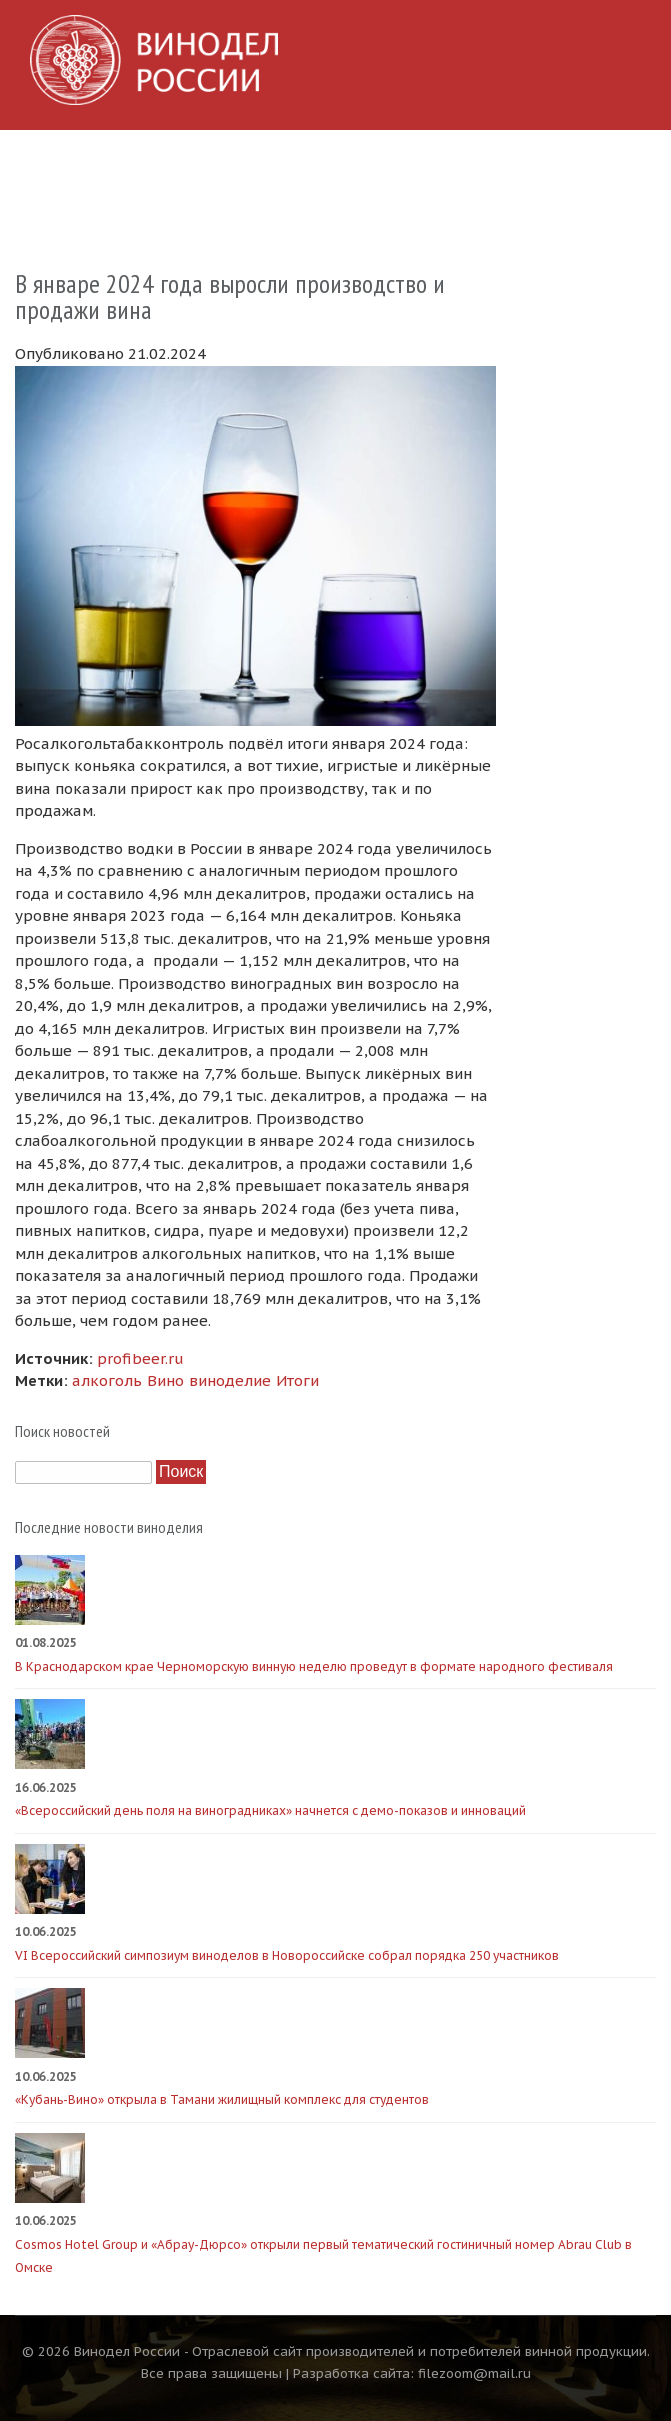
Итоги (297, 1380)
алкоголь (107, 1380)
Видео (505, 163)
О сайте (44, 209)
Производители (294, 163)
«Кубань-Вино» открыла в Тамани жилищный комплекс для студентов (222, 2099)
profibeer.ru (140, 1358)
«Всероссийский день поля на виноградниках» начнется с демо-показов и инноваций (270, 1810)
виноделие (230, 1380)
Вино (165, 1380)
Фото (422, 163)
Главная (46, 163)
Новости (153, 163)
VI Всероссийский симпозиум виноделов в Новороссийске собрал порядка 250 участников (287, 1955)
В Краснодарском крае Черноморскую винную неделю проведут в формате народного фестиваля (314, 1666)
